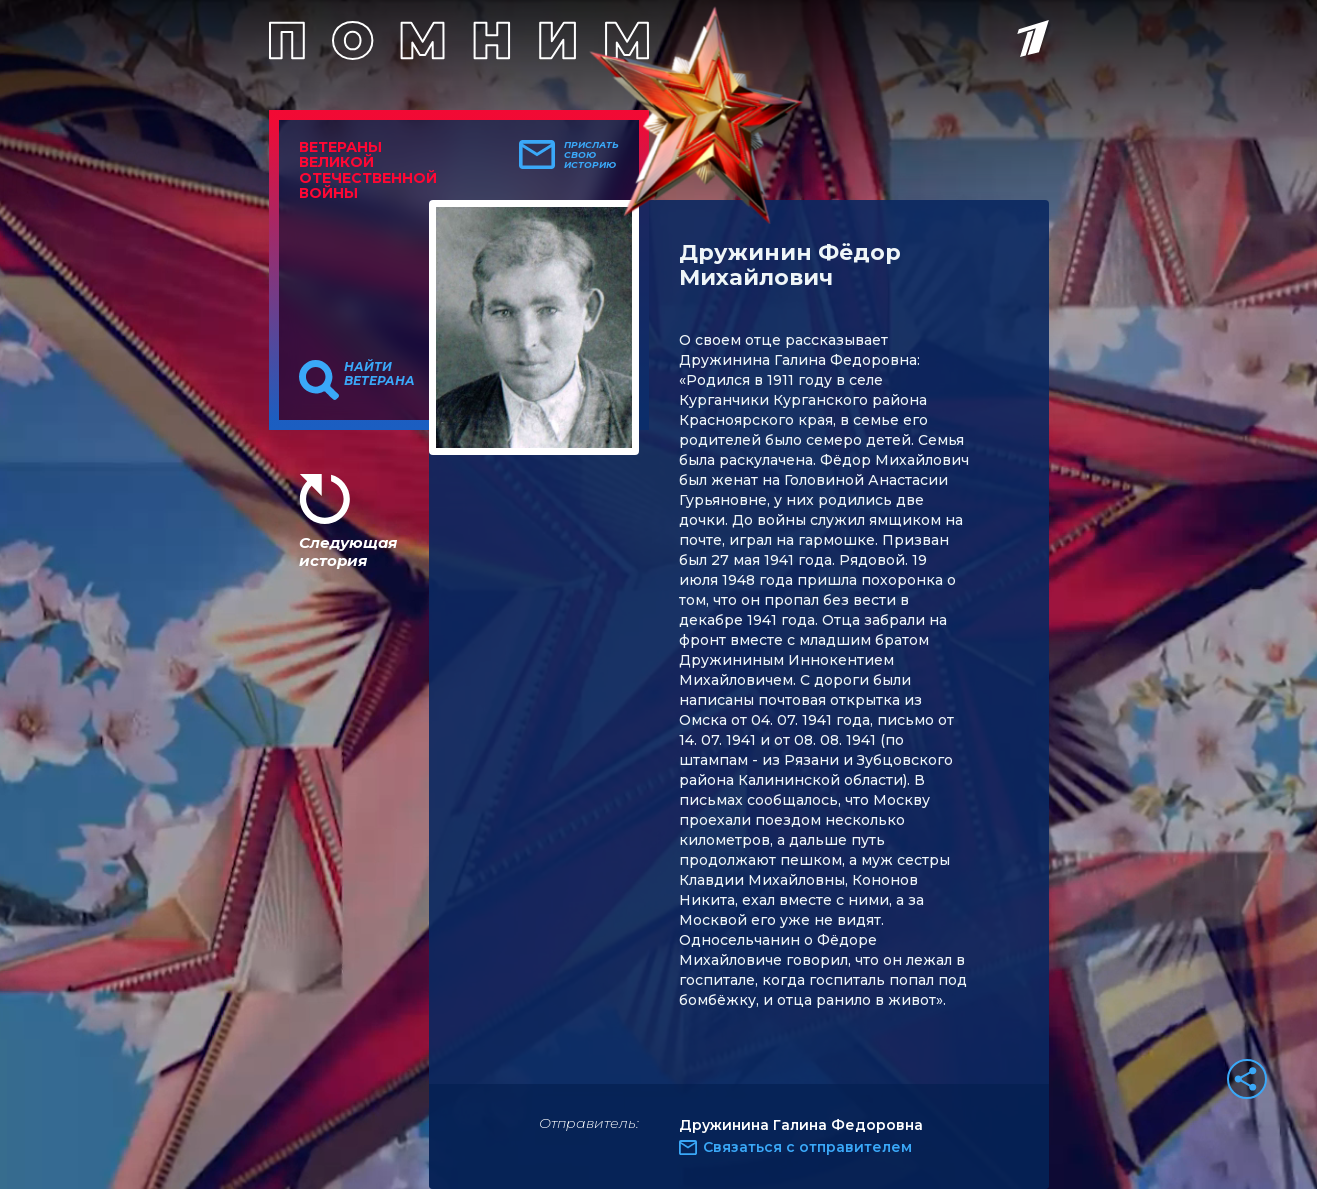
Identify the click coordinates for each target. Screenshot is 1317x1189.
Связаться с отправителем (807, 1147)
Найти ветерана (379, 374)
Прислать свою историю (591, 155)
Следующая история (348, 551)
